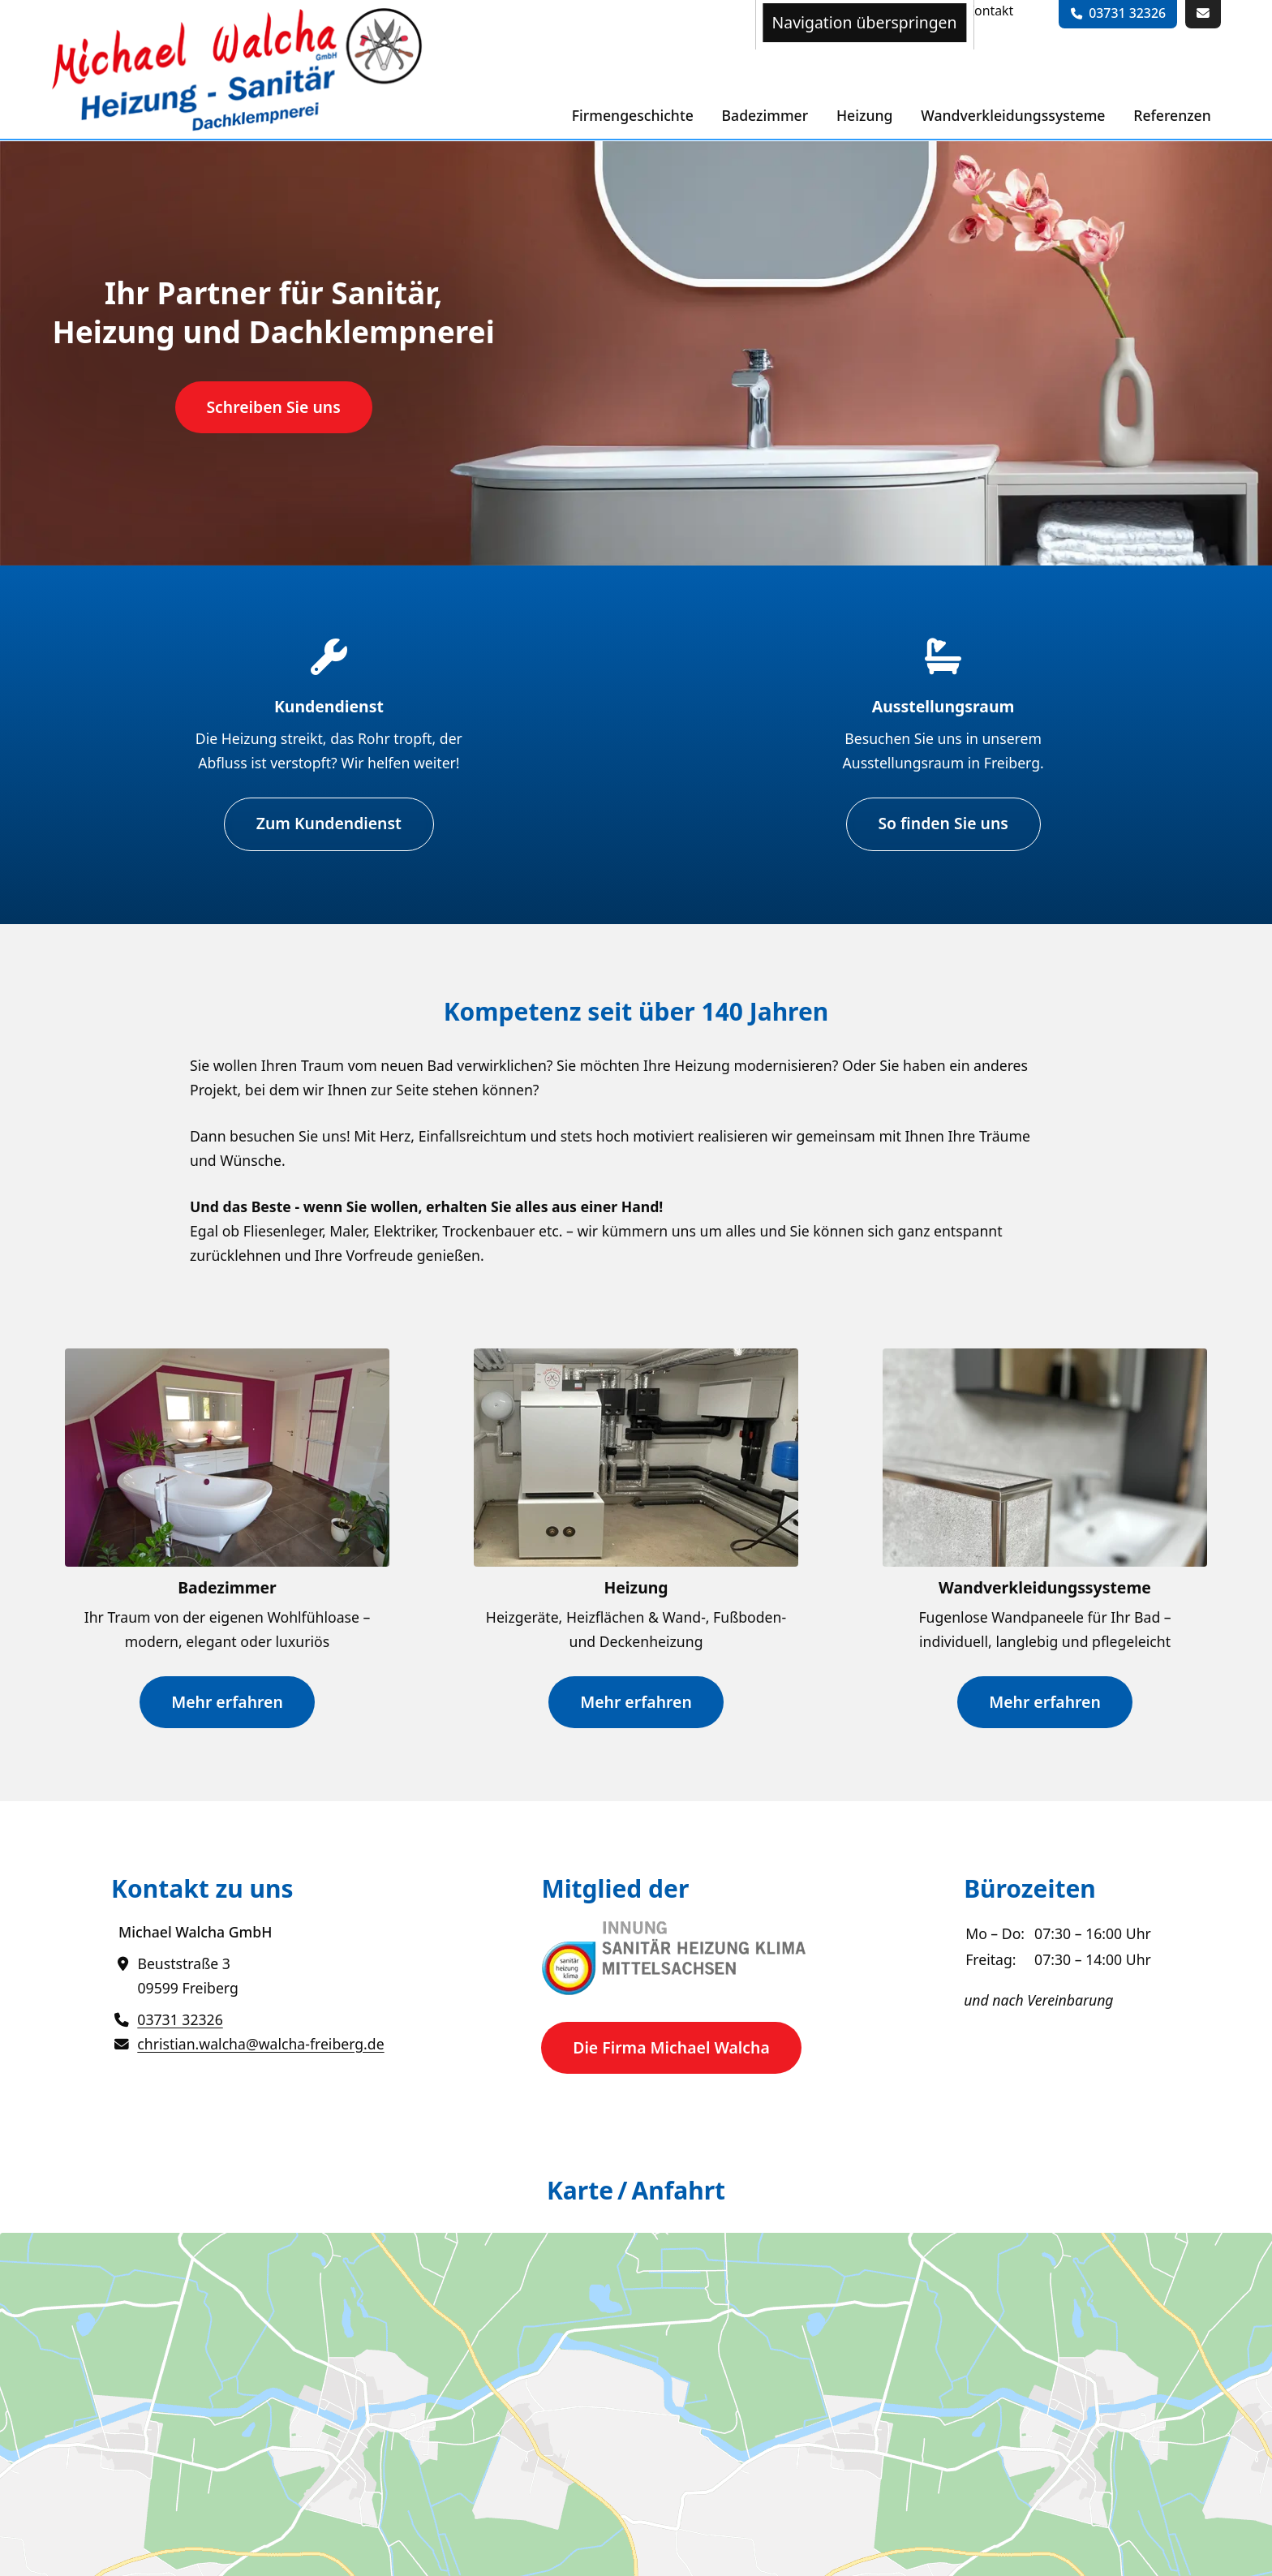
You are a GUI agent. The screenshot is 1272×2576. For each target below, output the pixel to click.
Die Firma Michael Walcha (671, 2047)
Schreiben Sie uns (273, 407)
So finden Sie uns (943, 823)
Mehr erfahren (227, 1701)
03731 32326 (1127, 13)
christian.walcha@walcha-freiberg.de (260, 2043)
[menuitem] (990, 11)
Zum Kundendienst (329, 823)
